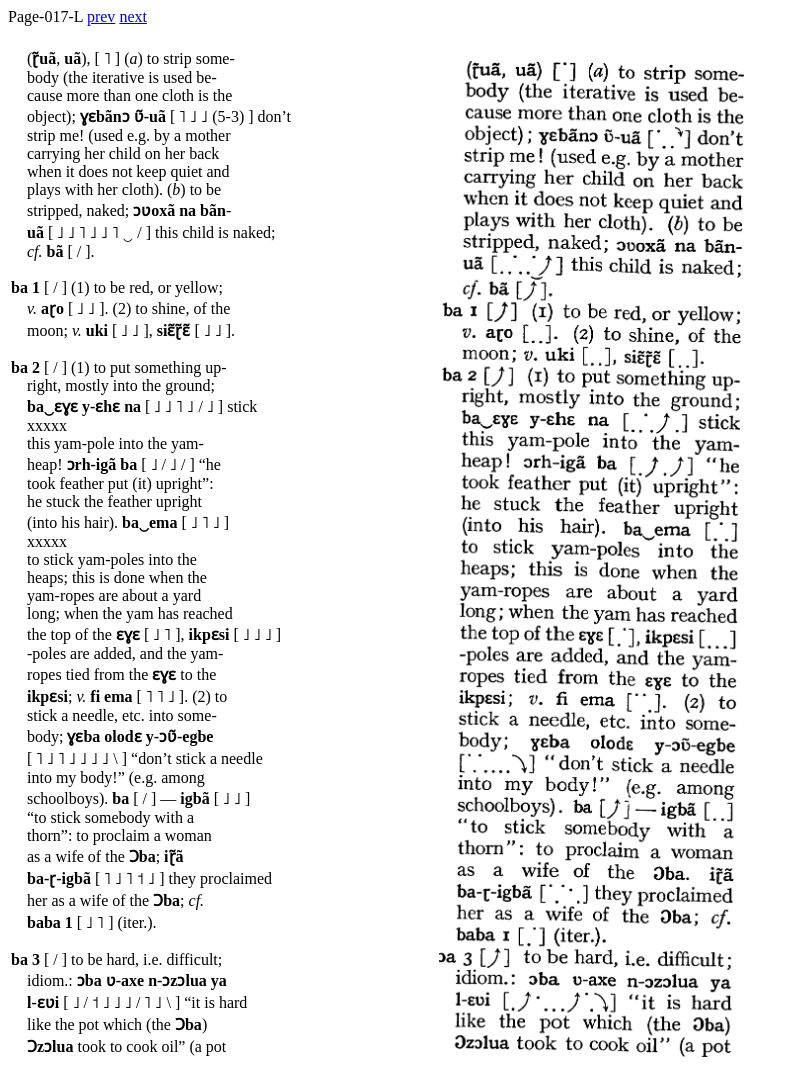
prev (101, 16)
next (133, 16)
